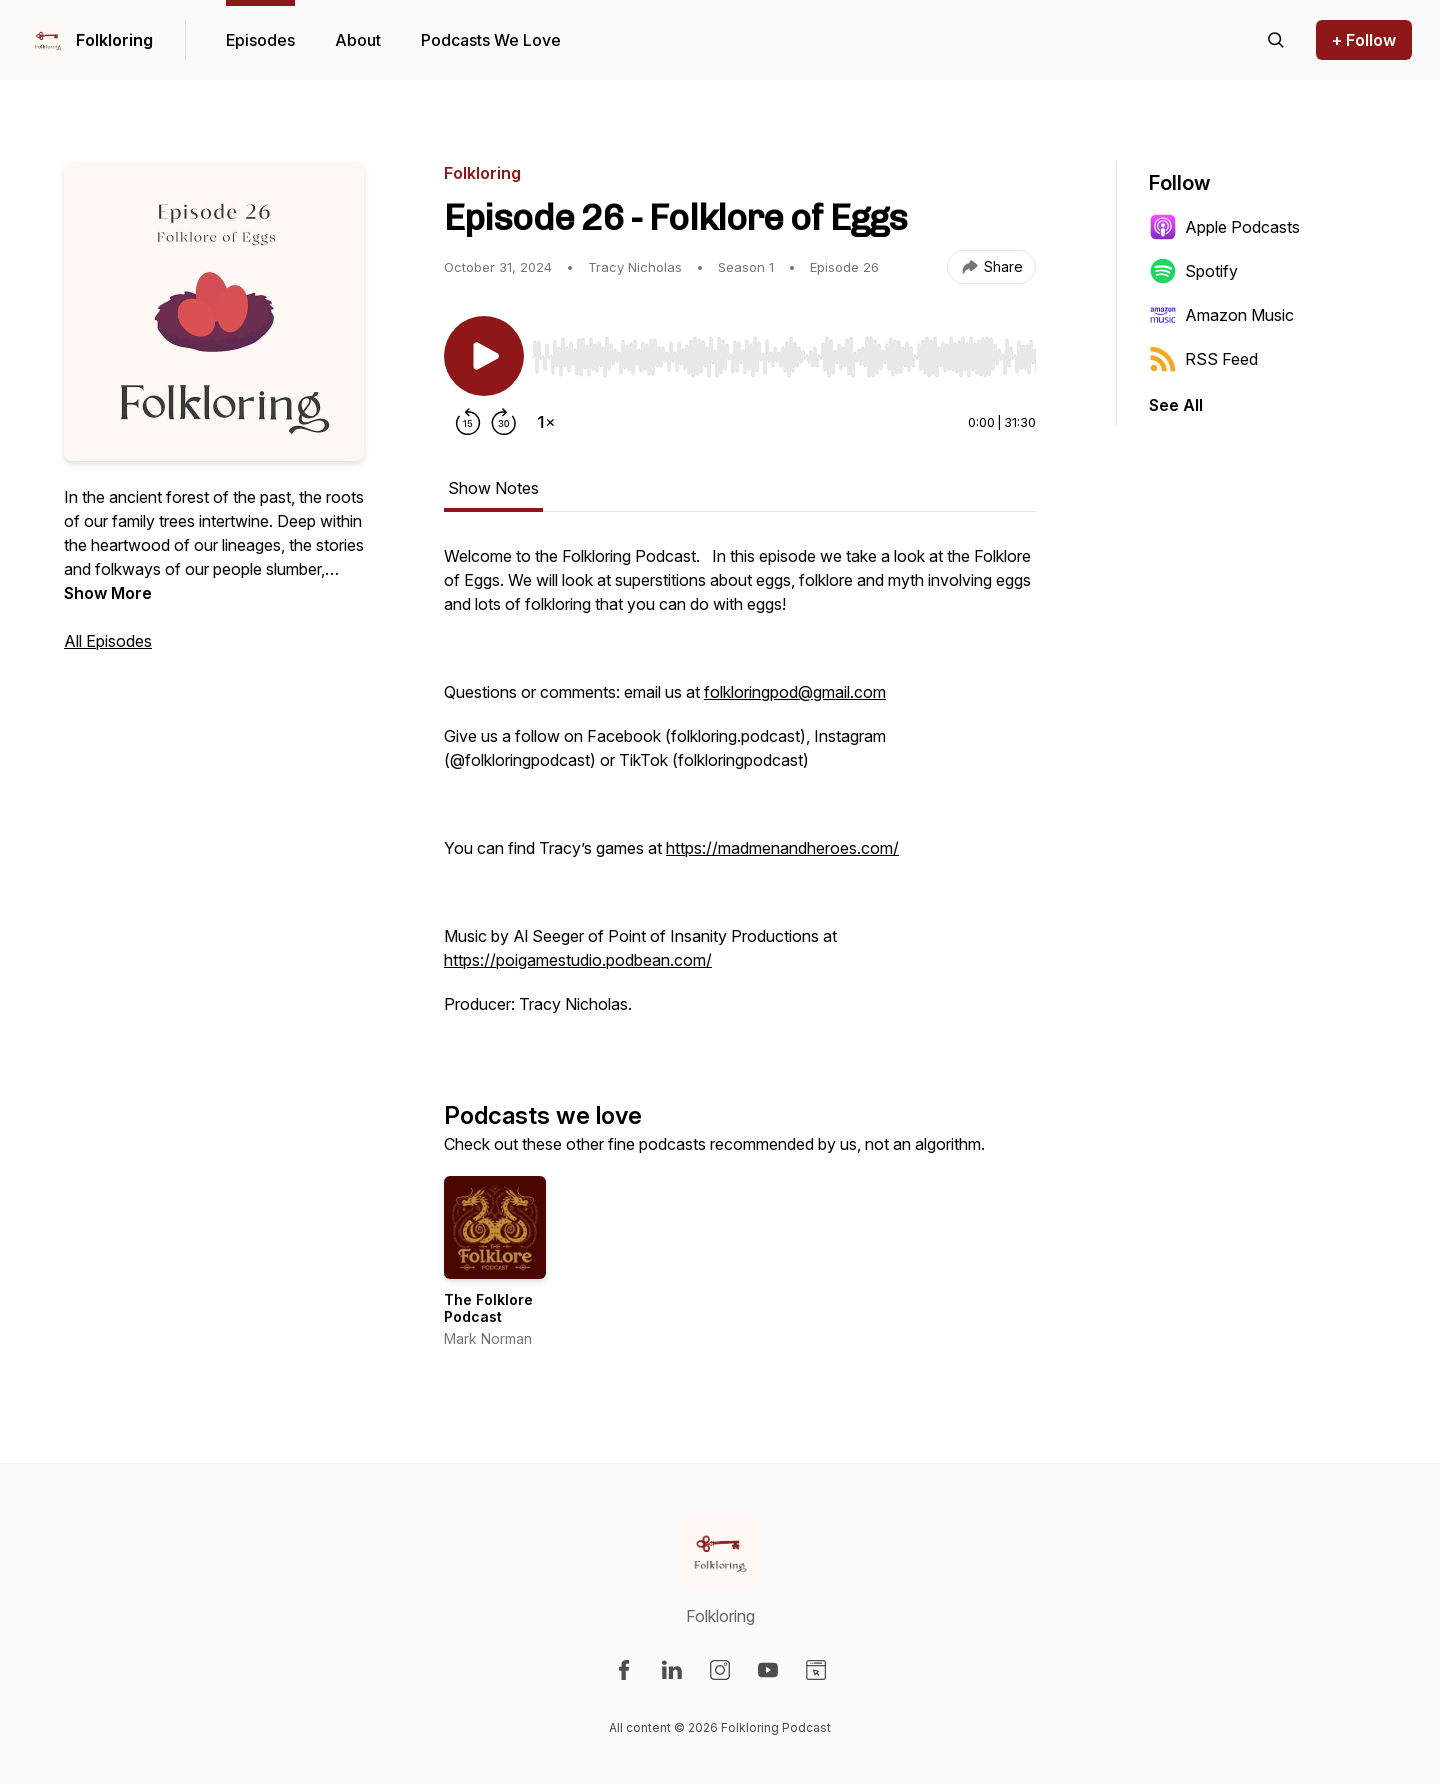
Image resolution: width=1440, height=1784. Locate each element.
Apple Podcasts (1224, 227)
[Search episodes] (1276, 40)
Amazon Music (1221, 315)
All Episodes (108, 641)
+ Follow (1364, 40)
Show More (108, 593)
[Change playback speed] (546, 422)
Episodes (260, 40)
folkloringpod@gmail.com (795, 692)
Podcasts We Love (491, 40)
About (358, 40)
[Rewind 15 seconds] (468, 422)
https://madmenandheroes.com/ (782, 848)
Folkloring (114, 40)
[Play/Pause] (484, 356)
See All (1176, 405)
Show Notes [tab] (493, 488)
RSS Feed (1203, 359)
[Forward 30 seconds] (504, 422)
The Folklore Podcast (488, 1308)
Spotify (1193, 271)
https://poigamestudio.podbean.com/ (578, 960)
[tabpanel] (740, 790)
